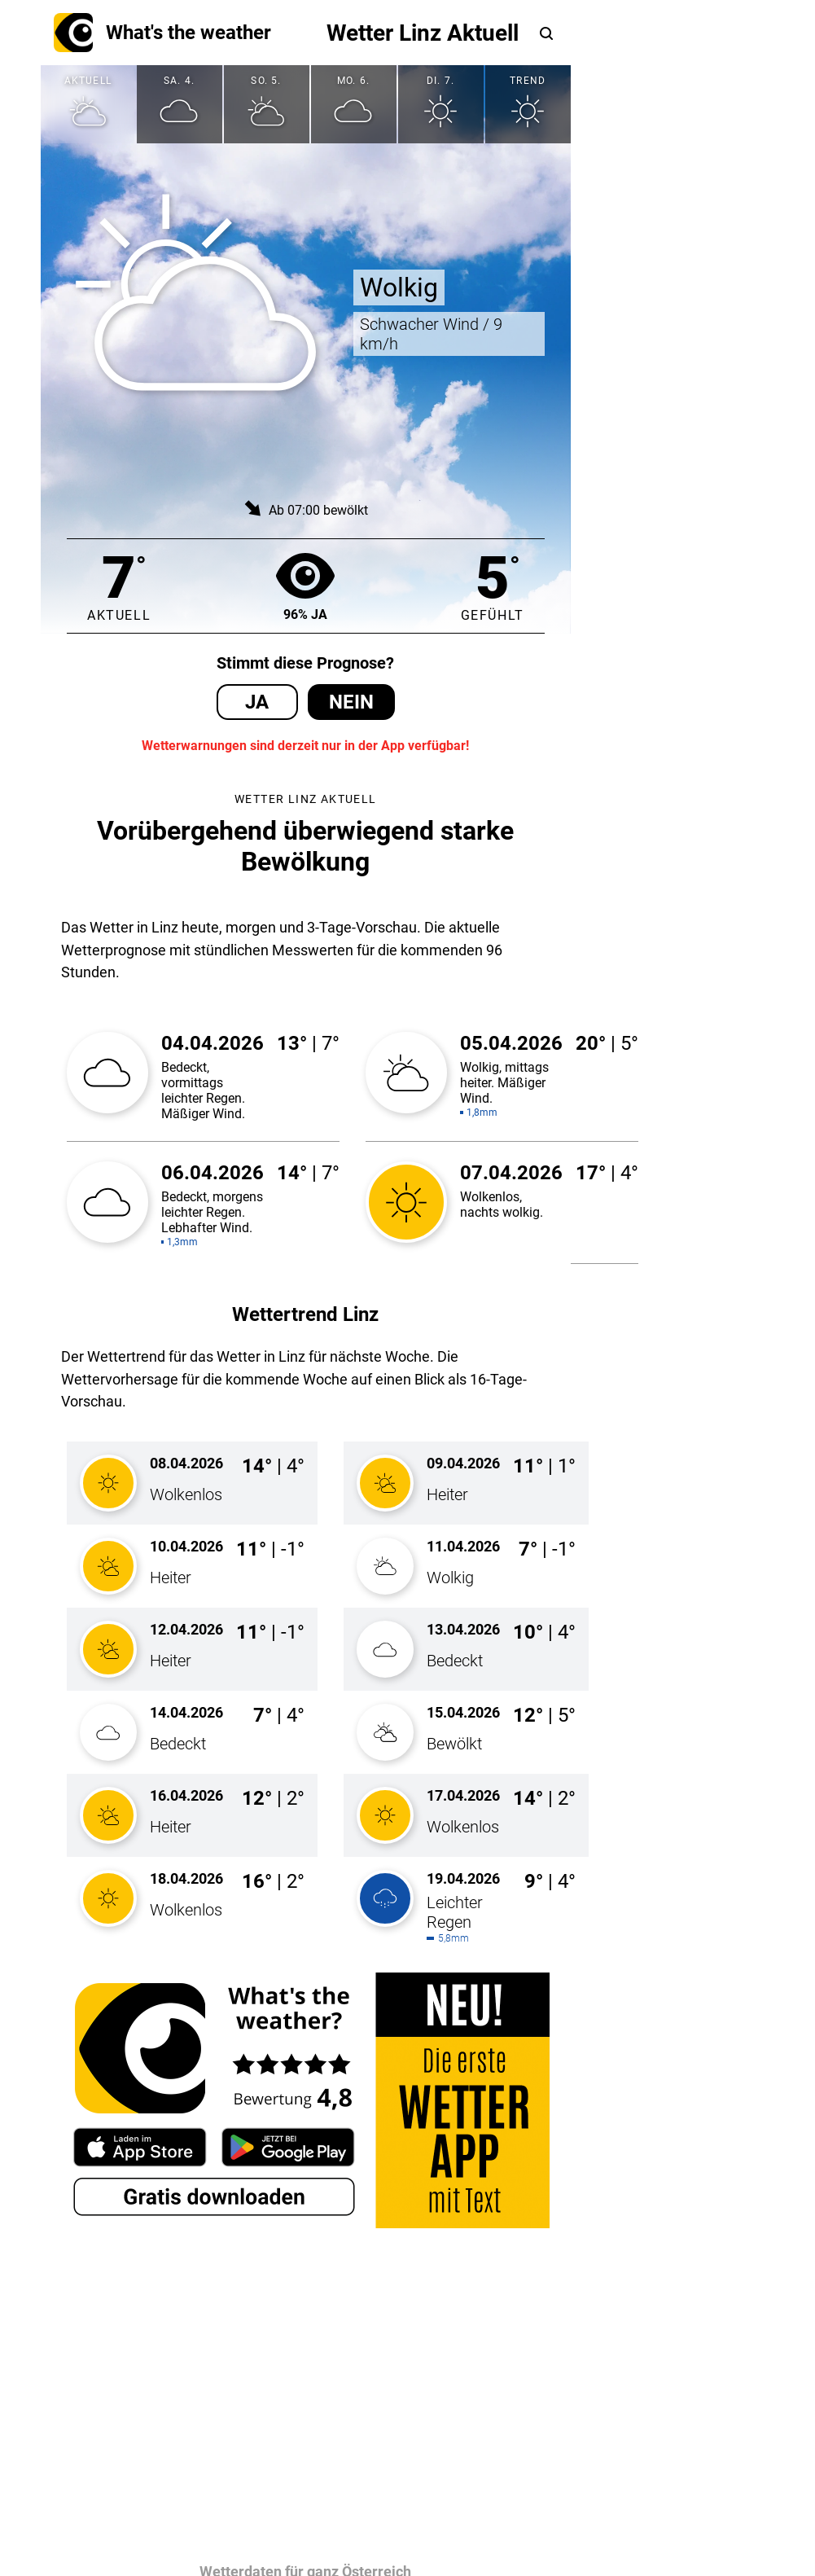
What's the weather (162, 32)
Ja (257, 702)
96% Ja (305, 586)
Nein (351, 702)
